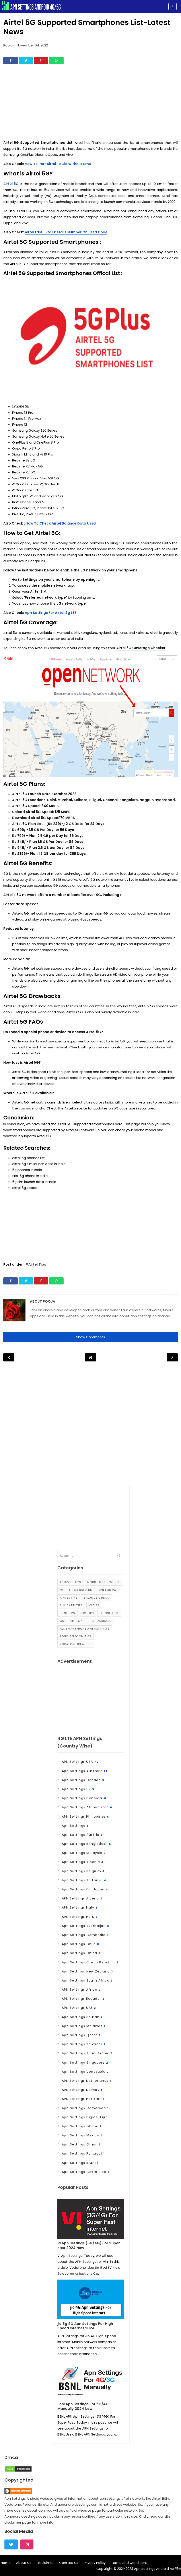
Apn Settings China (81, 1953)
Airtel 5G (11, 183)
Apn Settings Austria (82, 1834)
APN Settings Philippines (85, 1816)
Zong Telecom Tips (75, 1636)
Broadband (102, 1621)
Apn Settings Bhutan (82, 2017)
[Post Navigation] (90, 1357)
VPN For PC (107, 1590)
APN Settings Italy (80, 1907)
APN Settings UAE (79, 2007)
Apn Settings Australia (85, 1771)
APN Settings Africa (81, 1989)
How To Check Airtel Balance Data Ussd (61, 523)
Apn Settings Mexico (82, 2135)
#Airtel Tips (35, 1264)
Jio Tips (87, 1613)
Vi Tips (94, 1605)
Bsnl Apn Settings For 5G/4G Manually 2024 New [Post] (83, 2406)
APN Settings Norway (82, 2090)
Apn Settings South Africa (87, 1980)
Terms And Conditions (129, 2562)
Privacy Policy (94, 2562)
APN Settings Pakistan (83, 2099)
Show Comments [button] (90, 1337)
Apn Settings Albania (83, 1862)
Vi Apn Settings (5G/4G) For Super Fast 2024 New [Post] (88, 2245)
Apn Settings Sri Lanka (84, 1880)
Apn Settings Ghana (81, 2126)
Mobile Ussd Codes (103, 1582)
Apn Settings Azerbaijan (85, 1926)
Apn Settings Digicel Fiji (85, 2117)
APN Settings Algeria (82, 1898)
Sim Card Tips (71, 1605)
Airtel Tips (69, 1597)
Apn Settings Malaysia (84, 1853)
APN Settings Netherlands (86, 2080)
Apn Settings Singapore (85, 2062)
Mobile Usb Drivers (76, 1590)
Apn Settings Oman (81, 2144)
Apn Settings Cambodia (85, 1935)
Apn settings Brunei (81, 2163)
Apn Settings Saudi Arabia (87, 2053)
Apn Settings (75, 1825)
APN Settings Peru (80, 1917)
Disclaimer (45, 2562)
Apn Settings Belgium (83, 1871)
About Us (23, 2562)
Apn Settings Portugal (83, 2153)
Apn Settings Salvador (84, 2044)
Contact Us (68, 2562)
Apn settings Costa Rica (85, 2172)
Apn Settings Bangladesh (86, 1844)
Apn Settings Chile (80, 1944)
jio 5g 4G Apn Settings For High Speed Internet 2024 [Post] (85, 2326)
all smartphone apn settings (85, 1628)
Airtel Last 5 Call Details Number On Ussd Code (66, 232)
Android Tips (70, 1582)
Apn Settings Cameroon (85, 2108)
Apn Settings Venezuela (85, 2071)
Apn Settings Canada (83, 1780)
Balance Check (96, 1597)
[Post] (90, 2220)
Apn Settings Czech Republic (90, 1962)
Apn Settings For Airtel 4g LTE (50, 612)
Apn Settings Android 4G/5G (157, 2568)
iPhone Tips (109, 1613)
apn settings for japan (85, 1889)
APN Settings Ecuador (83, 1998)
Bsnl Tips (67, 1613)
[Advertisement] (90, 105)
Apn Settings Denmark (84, 1798)
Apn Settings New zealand (87, 1971)
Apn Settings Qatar (81, 2035)
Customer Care (73, 1621)
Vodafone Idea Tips (76, 1644)
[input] (91, 1555)
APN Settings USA (80, 1761)
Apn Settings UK (78, 1789)
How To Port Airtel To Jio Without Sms (58, 163)
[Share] (10, 60)
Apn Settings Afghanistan (87, 1807)
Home (6, 2562)
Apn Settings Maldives (84, 2026)
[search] (118, 1555)
